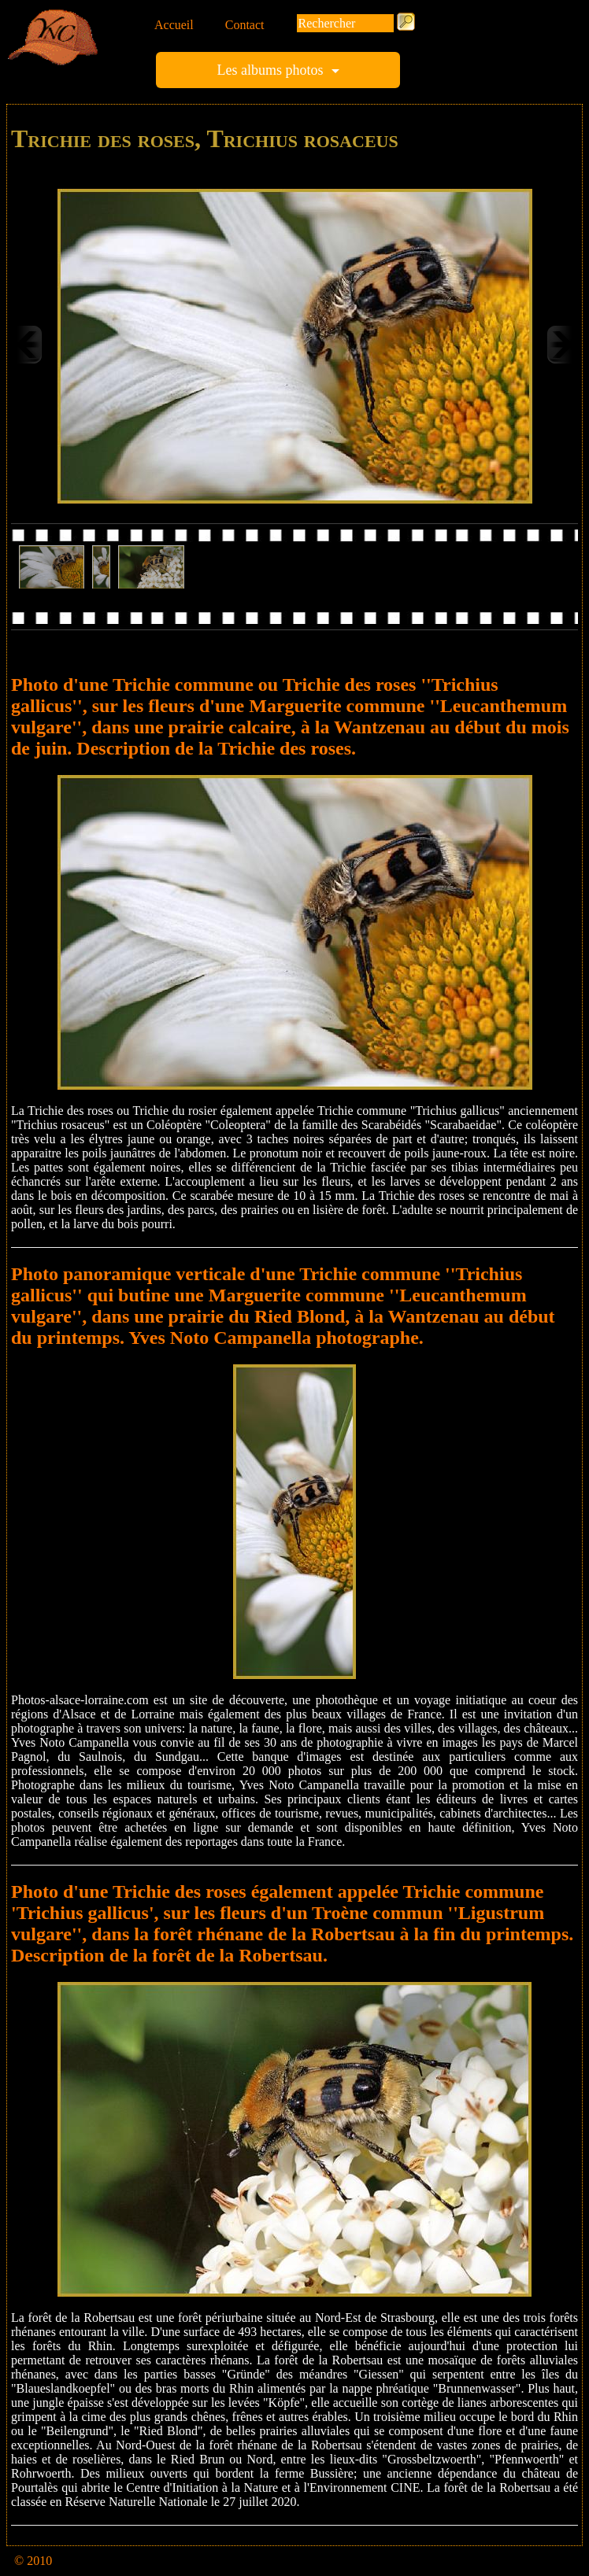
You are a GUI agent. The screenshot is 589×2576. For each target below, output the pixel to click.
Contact (245, 24)
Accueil (174, 24)
